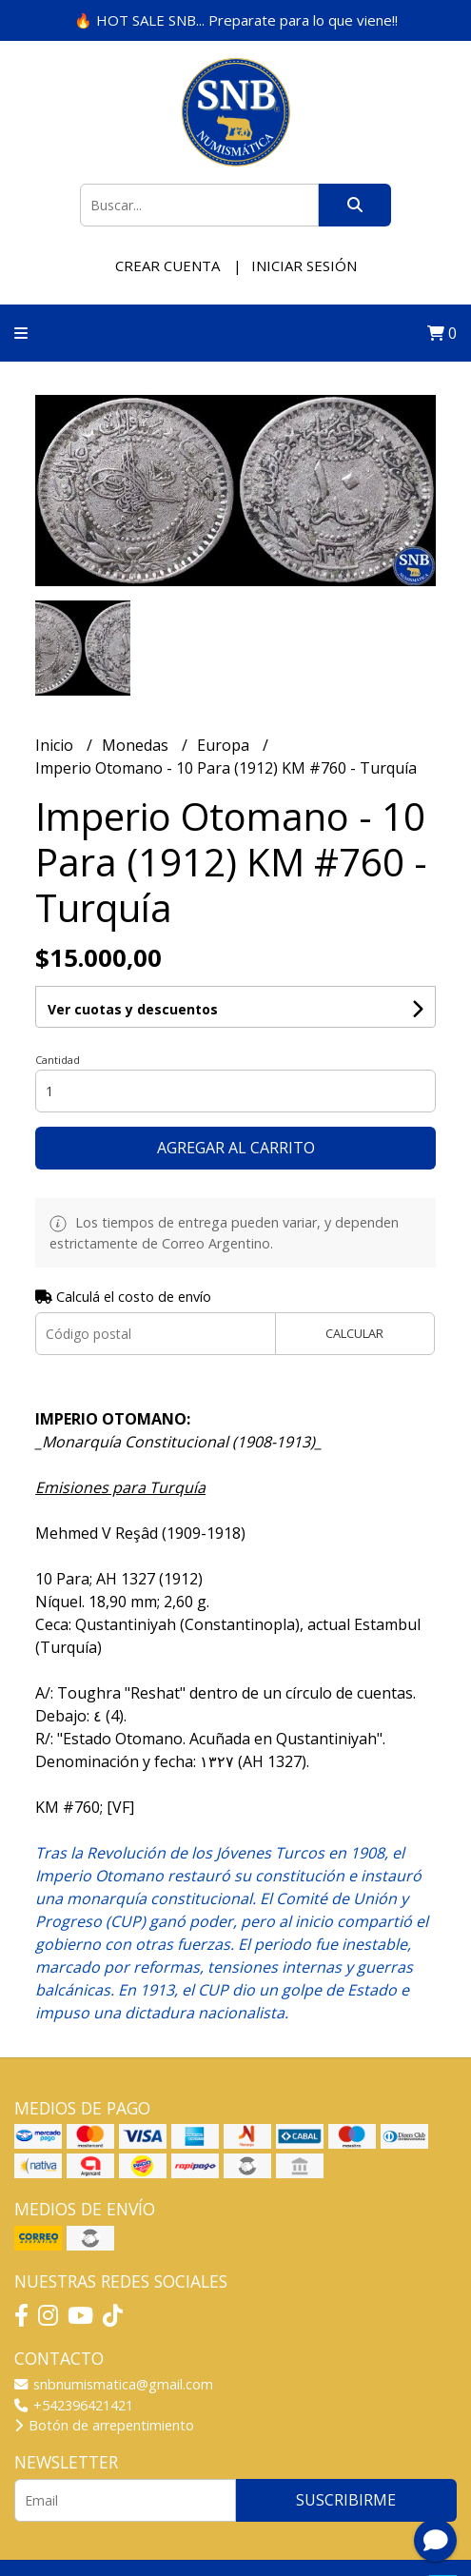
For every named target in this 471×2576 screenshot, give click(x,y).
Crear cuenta (167, 265)
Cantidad (57, 1059)
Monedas (137, 745)
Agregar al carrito (236, 1147)
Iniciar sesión (304, 265)
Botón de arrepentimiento (104, 2425)
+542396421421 (73, 2405)
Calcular (354, 1333)
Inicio (56, 745)
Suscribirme (346, 2499)
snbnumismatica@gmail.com (113, 2384)
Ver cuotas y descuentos (133, 1009)
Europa (225, 745)
